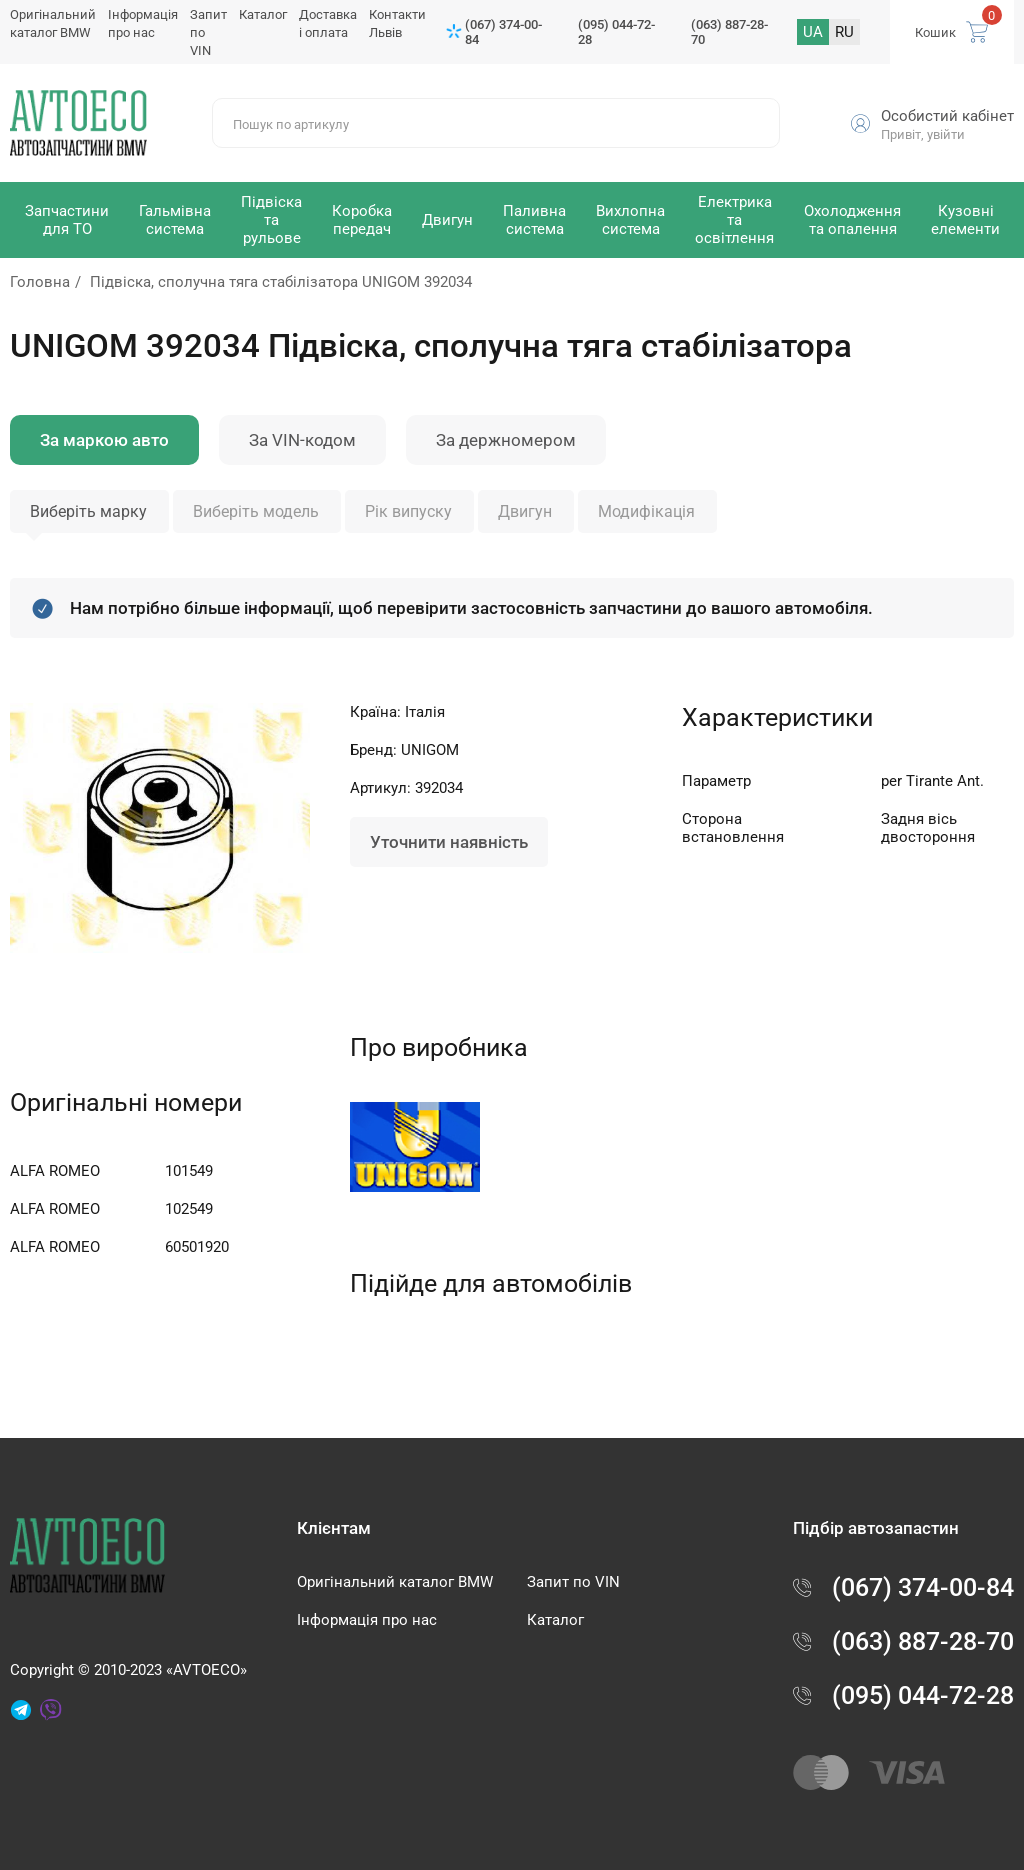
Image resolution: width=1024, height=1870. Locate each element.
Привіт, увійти (923, 134)
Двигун (525, 511)
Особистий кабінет (947, 116)
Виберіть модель (256, 511)
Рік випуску (408, 511)
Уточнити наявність (449, 842)
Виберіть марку (88, 511)
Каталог (263, 14)
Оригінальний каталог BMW (395, 1582)
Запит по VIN (573, 1582)
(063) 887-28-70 (729, 32)
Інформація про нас (367, 1620)
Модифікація (646, 511)
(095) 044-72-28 (616, 32)
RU (844, 32)
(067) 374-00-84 (503, 32)
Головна (40, 282)
